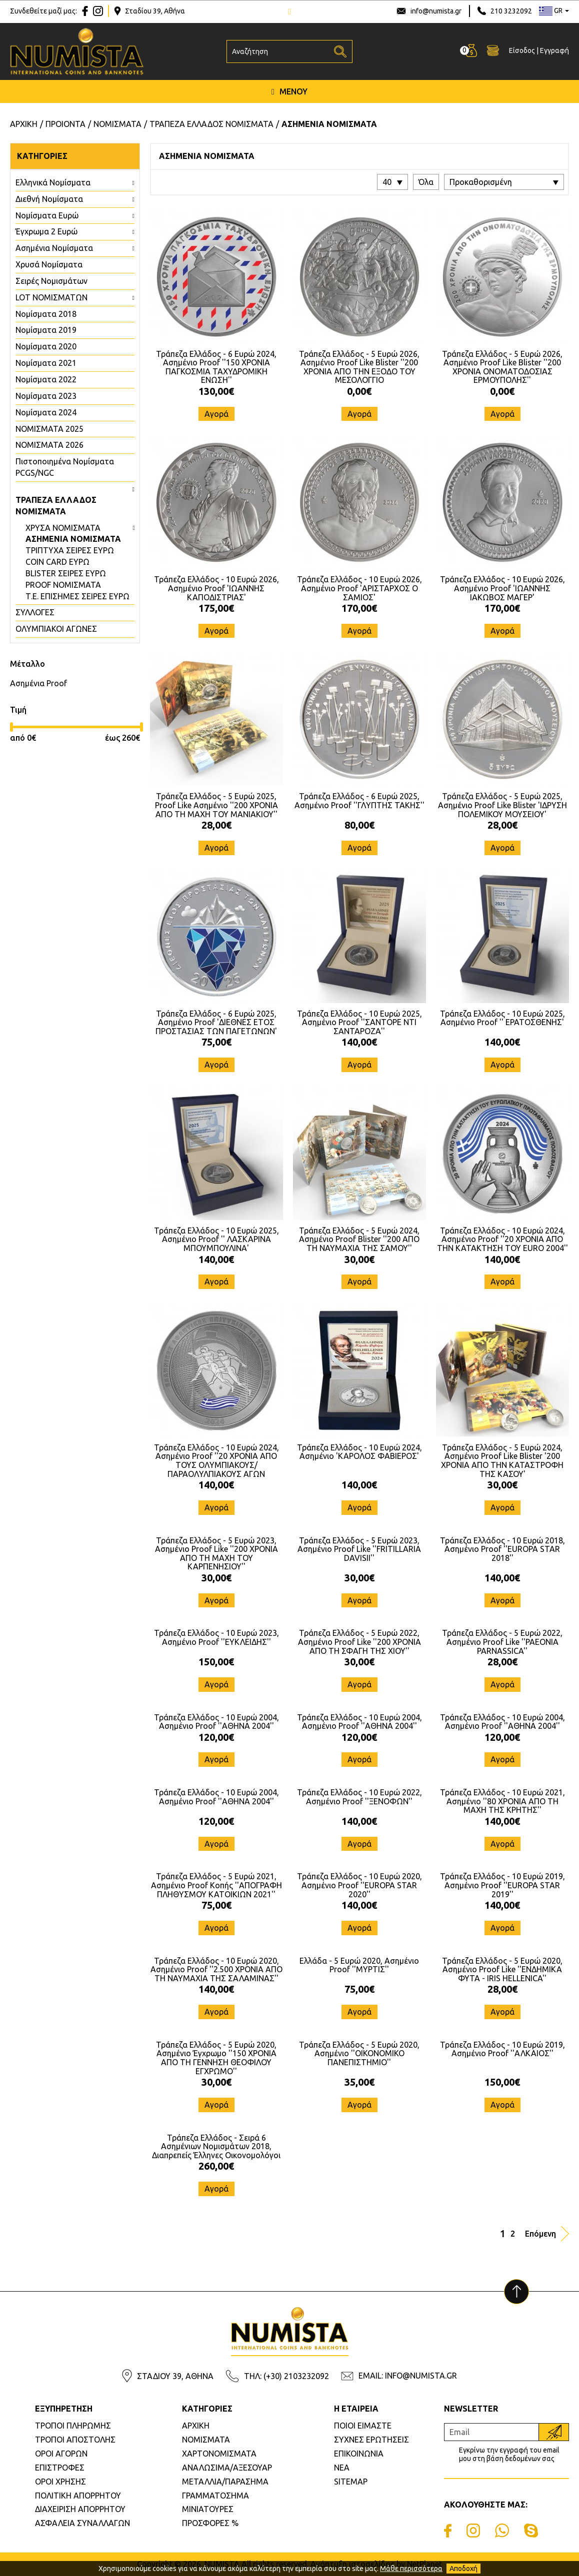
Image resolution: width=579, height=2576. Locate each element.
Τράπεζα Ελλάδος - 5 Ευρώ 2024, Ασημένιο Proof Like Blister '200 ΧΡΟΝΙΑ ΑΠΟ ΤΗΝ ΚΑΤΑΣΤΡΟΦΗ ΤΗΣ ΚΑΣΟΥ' (502, 1460)
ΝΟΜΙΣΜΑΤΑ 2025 (50, 428)
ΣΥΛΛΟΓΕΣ (35, 612)
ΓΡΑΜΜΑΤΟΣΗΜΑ (215, 2495)
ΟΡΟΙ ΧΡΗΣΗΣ (60, 2481)
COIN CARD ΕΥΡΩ (58, 561)
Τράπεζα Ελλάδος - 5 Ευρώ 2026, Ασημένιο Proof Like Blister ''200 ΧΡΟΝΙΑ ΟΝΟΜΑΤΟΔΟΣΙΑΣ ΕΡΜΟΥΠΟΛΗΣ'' (502, 367)
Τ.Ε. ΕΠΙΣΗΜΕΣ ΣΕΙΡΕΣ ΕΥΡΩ (78, 596)
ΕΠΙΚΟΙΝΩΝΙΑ (359, 2453)
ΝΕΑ (342, 2467)
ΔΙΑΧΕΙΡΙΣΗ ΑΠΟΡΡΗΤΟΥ (80, 2509)
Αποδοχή (464, 2569)
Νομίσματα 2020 (46, 346)
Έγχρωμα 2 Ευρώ (47, 231)
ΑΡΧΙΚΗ (196, 2425)
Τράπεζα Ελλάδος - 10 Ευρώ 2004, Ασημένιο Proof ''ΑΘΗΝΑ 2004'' (216, 1722)
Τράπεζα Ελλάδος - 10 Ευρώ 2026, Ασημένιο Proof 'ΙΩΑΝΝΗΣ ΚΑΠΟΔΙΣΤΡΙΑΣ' (216, 588)
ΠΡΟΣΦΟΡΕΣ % (210, 2523)
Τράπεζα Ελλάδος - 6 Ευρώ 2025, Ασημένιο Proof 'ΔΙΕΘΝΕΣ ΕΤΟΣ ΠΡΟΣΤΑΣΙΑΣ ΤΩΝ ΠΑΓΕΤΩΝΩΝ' (216, 1022)
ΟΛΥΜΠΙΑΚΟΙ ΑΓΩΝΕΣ (56, 628)
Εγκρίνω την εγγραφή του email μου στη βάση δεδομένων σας (509, 2454)
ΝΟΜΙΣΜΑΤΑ (206, 2439)
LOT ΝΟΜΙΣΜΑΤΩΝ (52, 297)
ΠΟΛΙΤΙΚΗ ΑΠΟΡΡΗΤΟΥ (78, 2495)
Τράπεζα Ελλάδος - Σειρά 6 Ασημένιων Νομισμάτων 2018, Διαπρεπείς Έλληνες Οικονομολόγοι (216, 2146)
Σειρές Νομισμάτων (52, 280)
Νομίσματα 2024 (46, 412)
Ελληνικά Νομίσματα (53, 182)
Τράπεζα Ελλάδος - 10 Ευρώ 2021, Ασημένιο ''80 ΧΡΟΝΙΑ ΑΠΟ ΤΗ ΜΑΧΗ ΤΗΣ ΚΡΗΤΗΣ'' (502, 1801)
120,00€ (216, 1737)
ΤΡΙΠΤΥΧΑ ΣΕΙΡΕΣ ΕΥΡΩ (70, 550)
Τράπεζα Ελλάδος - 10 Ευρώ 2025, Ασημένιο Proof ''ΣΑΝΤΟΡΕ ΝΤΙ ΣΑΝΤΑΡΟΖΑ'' (359, 1022)
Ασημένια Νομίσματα (54, 247)
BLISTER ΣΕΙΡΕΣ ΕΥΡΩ (66, 573)
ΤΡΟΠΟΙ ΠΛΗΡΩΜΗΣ (73, 2425)
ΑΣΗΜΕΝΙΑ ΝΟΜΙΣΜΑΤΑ (73, 538)
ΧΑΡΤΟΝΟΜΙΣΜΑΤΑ (219, 2453)
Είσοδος (522, 50)
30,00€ (359, 1259)
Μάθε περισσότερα (411, 2569)
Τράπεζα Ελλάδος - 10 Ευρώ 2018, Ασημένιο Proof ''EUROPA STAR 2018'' (502, 1549)
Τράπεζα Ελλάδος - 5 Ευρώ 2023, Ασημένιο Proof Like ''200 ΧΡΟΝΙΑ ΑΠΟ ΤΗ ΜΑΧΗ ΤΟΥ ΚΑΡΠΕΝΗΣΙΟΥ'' (216, 1553)
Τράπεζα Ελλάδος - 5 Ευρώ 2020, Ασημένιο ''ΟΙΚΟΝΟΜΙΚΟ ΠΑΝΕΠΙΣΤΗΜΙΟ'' (359, 2053)
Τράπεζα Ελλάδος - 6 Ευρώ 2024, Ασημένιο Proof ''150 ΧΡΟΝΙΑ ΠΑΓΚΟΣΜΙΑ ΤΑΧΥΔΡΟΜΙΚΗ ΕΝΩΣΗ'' (216, 367)
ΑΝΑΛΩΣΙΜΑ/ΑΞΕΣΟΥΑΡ (227, 2467)
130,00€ (216, 391)
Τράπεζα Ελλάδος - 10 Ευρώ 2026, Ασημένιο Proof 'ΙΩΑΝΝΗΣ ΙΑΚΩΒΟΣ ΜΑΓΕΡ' (502, 588)
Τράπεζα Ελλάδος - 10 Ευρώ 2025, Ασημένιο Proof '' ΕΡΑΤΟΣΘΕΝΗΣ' (502, 1018)
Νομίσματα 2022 (46, 379)
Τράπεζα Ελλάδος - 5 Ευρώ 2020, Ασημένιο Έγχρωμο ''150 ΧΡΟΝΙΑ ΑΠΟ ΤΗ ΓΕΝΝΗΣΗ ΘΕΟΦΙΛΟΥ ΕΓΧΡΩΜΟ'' (216, 2058)
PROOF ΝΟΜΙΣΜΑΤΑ (63, 584)
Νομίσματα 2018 (46, 313)
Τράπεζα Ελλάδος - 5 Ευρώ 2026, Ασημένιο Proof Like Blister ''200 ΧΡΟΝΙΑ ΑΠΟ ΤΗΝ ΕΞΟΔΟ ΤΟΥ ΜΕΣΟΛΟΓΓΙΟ (359, 367)
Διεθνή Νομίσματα (49, 198)
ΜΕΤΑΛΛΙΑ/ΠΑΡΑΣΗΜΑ (225, 2481)
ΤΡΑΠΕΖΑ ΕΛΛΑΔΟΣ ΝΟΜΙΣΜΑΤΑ (56, 505)
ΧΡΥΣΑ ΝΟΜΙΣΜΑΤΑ (63, 527)
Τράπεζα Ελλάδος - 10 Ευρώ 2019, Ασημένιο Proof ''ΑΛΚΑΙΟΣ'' (502, 2049)
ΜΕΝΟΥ (290, 91)
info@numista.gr (436, 11)
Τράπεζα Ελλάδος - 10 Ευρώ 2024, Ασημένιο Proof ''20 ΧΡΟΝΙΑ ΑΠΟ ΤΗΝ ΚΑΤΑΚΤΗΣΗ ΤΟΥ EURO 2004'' (502, 1239)
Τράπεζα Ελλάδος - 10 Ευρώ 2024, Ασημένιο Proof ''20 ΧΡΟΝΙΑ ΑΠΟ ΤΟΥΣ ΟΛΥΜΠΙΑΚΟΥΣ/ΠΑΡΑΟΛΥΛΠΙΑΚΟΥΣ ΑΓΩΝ (216, 1460)
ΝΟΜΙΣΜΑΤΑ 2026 (50, 444)
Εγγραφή (554, 50)
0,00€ (359, 391)
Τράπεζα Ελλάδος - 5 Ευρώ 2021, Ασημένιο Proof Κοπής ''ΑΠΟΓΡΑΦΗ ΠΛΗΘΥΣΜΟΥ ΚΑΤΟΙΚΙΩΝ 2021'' (216, 1885)
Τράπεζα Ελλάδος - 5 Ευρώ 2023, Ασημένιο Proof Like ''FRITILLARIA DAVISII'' (359, 1549)
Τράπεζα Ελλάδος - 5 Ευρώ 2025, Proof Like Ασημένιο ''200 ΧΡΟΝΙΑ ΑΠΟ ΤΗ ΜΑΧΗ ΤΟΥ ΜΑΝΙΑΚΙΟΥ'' (216, 805)
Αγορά (216, 413)
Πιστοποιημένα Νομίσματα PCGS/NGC (65, 467)
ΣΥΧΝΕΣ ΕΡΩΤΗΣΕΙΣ (371, 2439)
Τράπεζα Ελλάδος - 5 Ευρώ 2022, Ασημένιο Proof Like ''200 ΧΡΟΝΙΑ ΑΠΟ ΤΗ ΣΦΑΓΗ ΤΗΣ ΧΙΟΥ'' (359, 1641)
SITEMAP (351, 2481)
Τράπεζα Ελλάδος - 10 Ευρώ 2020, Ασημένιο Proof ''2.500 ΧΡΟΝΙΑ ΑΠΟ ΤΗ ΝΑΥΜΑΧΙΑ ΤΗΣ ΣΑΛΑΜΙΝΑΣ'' (216, 1969)
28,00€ (217, 825)
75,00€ (217, 1042)
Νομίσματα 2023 (46, 395)
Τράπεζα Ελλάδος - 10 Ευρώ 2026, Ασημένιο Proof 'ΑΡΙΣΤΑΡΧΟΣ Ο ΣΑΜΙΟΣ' (359, 588)
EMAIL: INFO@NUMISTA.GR (407, 2375)
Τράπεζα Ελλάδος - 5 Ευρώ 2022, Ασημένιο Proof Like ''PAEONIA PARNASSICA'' (502, 1641)
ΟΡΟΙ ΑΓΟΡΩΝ (61, 2453)
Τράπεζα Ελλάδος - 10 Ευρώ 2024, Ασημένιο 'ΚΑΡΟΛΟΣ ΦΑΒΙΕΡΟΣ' (359, 1452)
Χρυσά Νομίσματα (49, 264)
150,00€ (216, 1661)
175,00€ (216, 608)
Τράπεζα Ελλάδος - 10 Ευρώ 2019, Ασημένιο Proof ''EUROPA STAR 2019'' (502, 1885)
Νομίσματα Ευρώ (47, 215)
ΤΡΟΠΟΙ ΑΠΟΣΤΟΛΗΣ (75, 2439)
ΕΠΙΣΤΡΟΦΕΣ (59, 2467)
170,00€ (359, 608)
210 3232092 (511, 11)
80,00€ (359, 825)
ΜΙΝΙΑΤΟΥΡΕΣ (208, 2509)
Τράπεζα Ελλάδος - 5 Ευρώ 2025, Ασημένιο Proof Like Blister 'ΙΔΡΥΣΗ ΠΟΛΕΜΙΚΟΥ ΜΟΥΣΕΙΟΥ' (502, 805)
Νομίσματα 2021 (46, 362)
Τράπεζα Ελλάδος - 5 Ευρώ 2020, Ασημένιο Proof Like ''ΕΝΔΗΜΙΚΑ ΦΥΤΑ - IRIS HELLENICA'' (502, 1969)
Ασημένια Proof (38, 683)
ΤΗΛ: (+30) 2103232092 (286, 2376)
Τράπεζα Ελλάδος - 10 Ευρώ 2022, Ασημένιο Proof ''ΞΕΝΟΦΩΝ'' (359, 1797)
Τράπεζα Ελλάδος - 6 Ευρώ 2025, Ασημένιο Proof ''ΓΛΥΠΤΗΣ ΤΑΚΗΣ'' (359, 801)
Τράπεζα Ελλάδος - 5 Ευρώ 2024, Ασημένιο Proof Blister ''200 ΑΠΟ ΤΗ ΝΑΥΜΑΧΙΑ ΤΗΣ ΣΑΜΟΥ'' (359, 1239)
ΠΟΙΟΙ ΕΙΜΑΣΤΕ (363, 2425)
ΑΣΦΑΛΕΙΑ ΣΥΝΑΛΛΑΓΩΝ (82, 2523)
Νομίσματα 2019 (46, 329)
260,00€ (216, 2166)
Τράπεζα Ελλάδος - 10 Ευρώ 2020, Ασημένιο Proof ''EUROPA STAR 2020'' (359, 1885)
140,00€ (359, 1042)
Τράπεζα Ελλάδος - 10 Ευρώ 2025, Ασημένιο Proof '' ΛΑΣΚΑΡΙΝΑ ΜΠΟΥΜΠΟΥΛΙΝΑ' (216, 1239)
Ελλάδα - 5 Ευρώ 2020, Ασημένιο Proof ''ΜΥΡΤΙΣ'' (359, 1965)
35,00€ (359, 2082)
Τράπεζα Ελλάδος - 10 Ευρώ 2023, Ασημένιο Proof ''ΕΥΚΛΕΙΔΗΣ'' (216, 1637)
